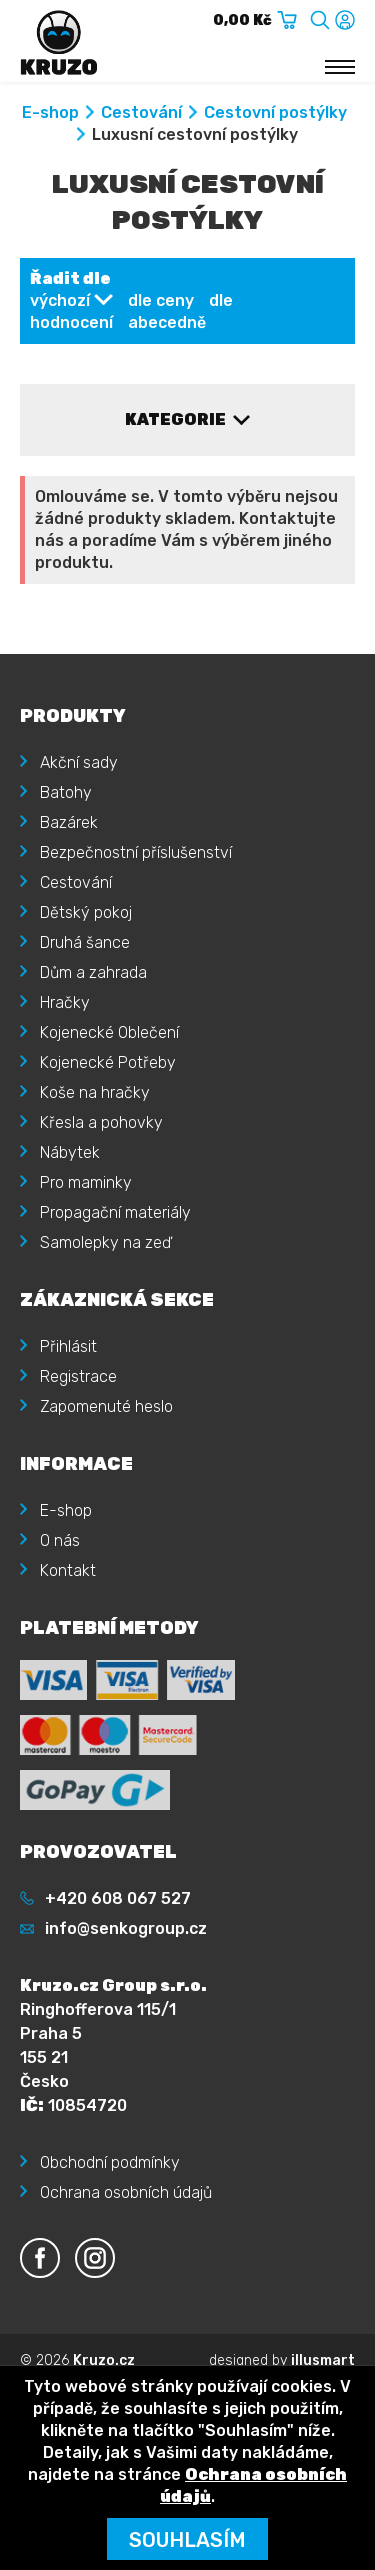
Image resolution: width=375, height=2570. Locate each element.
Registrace (78, 1376)
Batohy (66, 792)
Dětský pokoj (86, 912)
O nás (60, 1540)
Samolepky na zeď (105, 1242)
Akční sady (79, 762)
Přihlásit (68, 1346)
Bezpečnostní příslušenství (136, 852)
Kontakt (68, 1570)
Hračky (65, 1002)
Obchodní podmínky (110, 2162)
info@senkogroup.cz (126, 1928)
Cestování (141, 112)
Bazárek (69, 822)
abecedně (167, 322)
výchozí (60, 300)
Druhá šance (85, 942)
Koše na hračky (95, 1092)
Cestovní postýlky (275, 112)
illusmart (323, 2360)
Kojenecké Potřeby (108, 1062)
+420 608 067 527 (118, 1898)
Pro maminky (86, 1182)
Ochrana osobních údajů (126, 2192)
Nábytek (70, 1152)
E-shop (50, 112)
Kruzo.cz (104, 2360)
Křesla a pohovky (101, 1122)
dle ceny (161, 300)
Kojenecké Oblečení (109, 1032)
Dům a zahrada (93, 972)
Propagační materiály (115, 1212)
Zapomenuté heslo (106, 1406)
